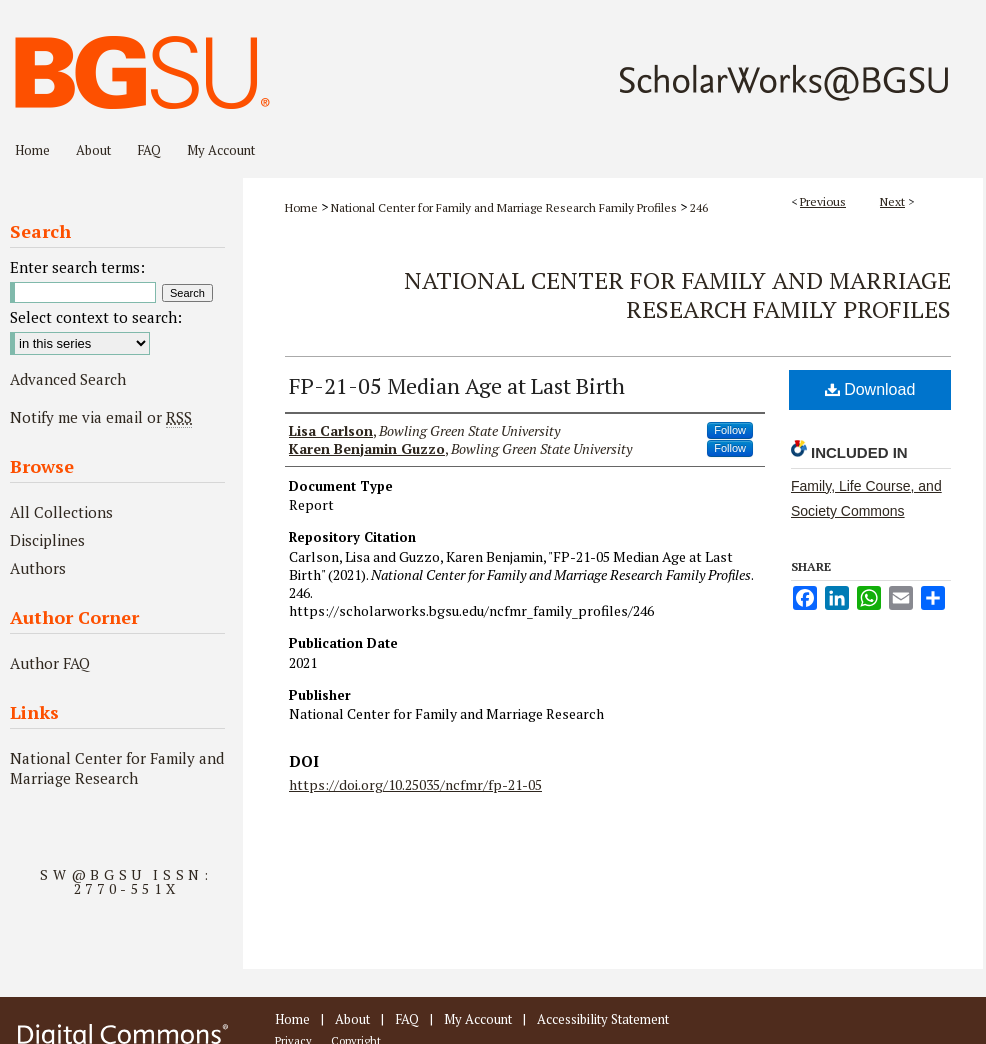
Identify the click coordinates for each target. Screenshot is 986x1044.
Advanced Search (68, 379)
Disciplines (47, 540)
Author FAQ (50, 663)
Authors (38, 568)
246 (699, 207)
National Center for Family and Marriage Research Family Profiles (504, 207)
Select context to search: (96, 317)
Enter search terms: (77, 267)
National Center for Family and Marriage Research (117, 768)
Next (892, 201)
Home (301, 207)
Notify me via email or (101, 417)
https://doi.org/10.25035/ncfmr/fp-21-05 (415, 784)
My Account (478, 1019)
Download (870, 389)
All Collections (61, 512)
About (352, 1019)
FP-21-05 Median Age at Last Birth (457, 385)
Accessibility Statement (603, 1019)
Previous (823, 201)
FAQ (407, 1019)
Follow (730, 430)
